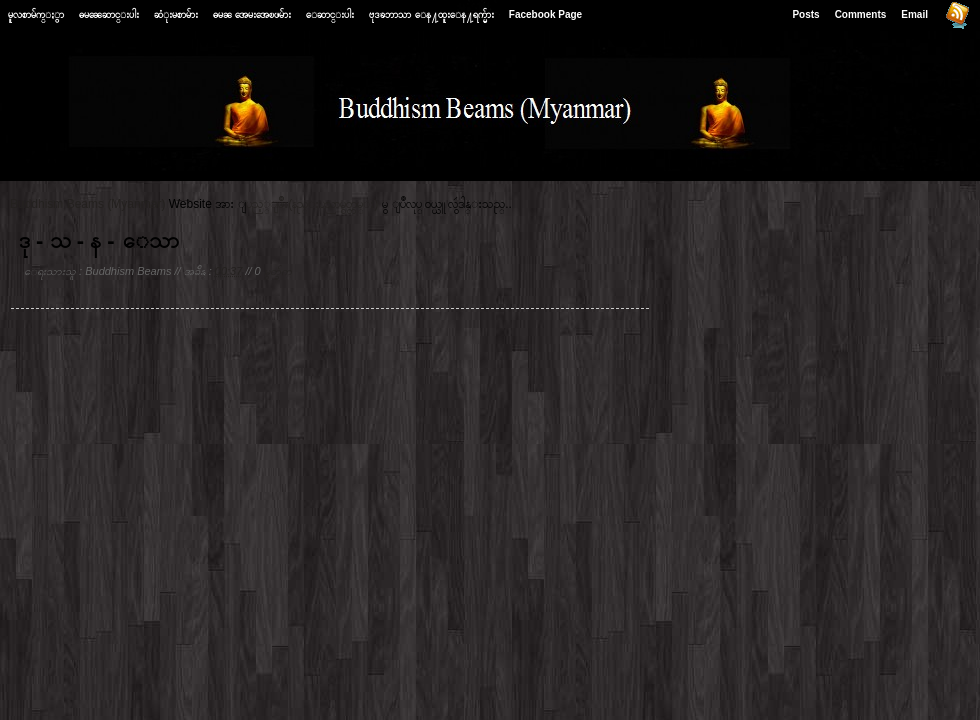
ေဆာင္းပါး (330, 14)
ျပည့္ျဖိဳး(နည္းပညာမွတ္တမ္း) (312, 204)
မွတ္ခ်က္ (278, 271)
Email (914, 14)
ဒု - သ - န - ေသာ (99, 240)
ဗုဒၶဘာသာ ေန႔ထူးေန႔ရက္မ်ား (431, 14)
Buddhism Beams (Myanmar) (87, 204)
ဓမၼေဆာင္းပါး (109, 14)
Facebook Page (545, 14)
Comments (861, 14)
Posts (805, 14)
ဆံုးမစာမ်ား (176, 14)
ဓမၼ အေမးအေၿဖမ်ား (252, 14)
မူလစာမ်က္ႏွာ (36, 14)
